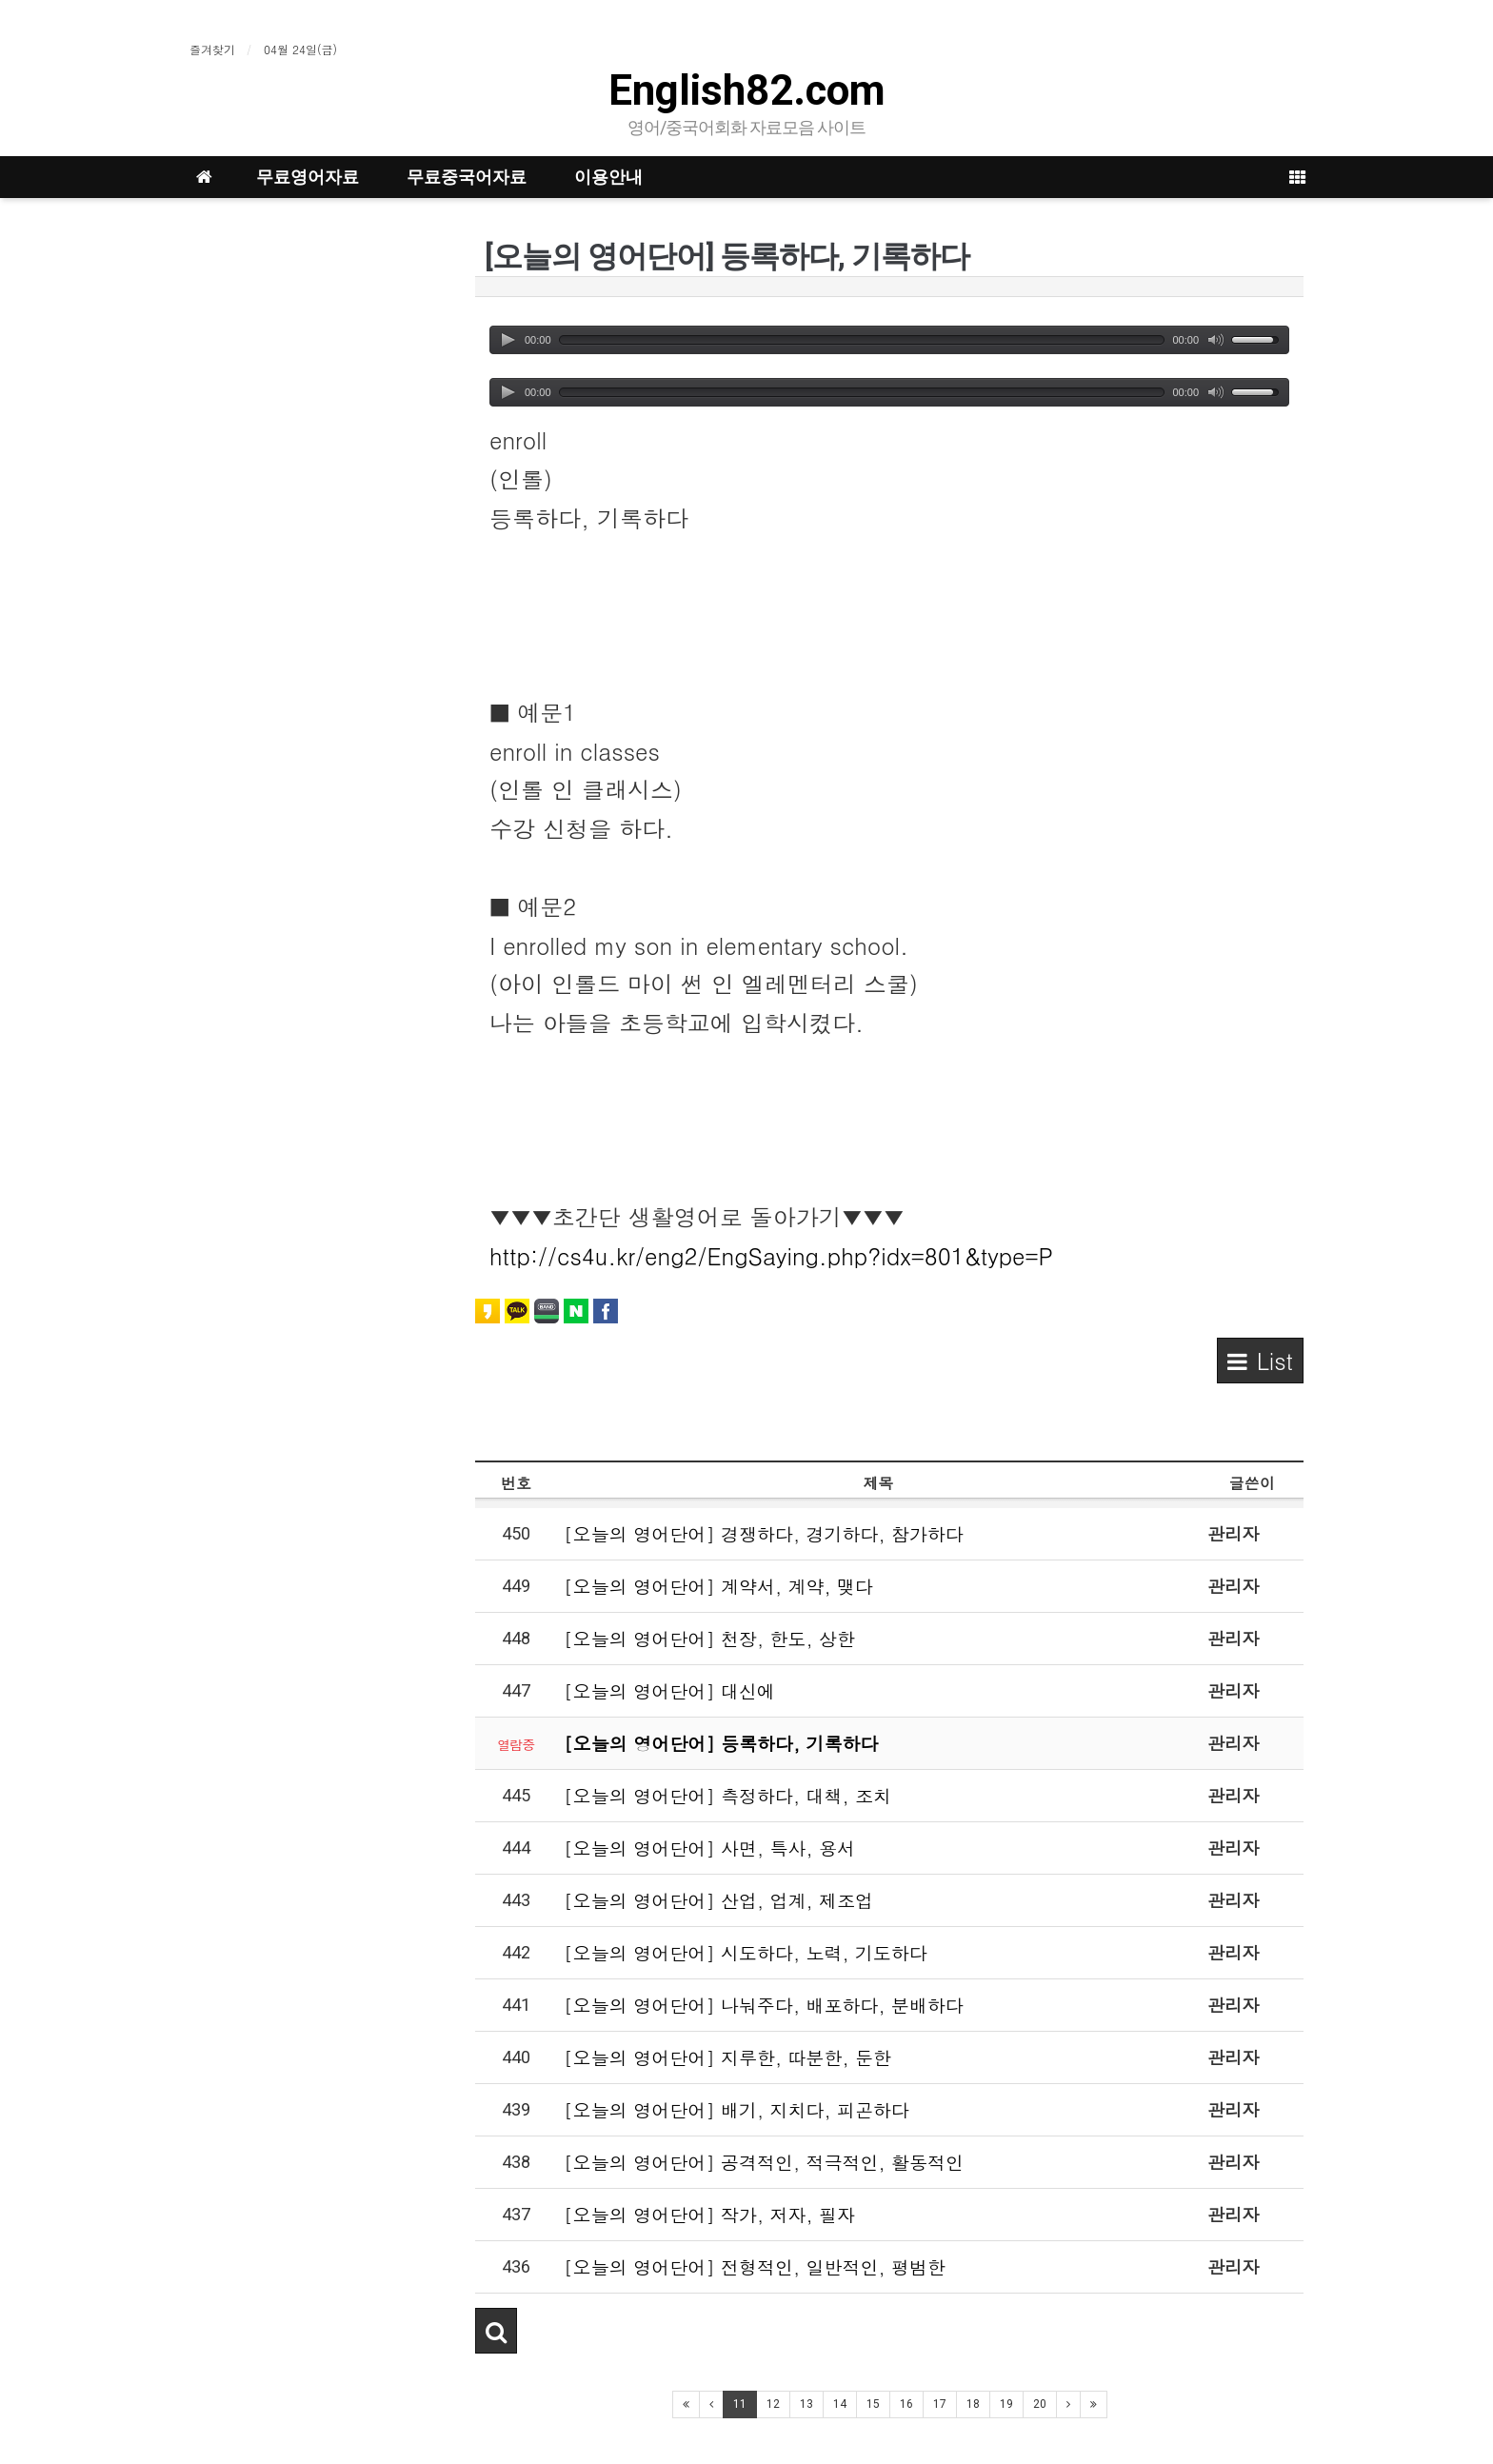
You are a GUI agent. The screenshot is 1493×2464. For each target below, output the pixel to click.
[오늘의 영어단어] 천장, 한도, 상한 (709, 1638)
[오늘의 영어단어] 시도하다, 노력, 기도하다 (745, 1952)
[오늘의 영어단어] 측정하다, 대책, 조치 (727, 1795)
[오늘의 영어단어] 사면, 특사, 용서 (709, 1847)
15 (873, 2404)
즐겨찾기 (212, 49)
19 (1006, 2404)
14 (839, 2404)
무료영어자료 (307, 177)
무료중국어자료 (467, 177)
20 (1039, 2404)
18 (973, 2404)
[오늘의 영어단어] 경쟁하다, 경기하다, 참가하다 (764, 1533)
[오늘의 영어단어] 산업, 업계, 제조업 (718, 1900)
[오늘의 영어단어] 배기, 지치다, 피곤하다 (736, 2109)
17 (939, 2404)
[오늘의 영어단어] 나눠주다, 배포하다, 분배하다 (764, 2004)
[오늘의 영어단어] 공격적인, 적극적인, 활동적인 (764, 2162)
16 (906, 2404)
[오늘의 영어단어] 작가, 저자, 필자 (709, 2214)
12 (773, 2404)
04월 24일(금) (300, 49)
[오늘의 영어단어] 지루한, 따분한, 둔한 (727, 2057)
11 (739, 2404)
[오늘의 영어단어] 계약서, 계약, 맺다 (718, 1586)
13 (806, 2404)
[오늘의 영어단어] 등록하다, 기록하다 (721, 1743)
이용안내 (608, 177)
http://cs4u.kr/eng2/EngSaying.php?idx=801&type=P (771, 1256)
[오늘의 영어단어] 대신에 (669, 1690)
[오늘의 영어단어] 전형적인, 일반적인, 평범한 (755, 2266)
